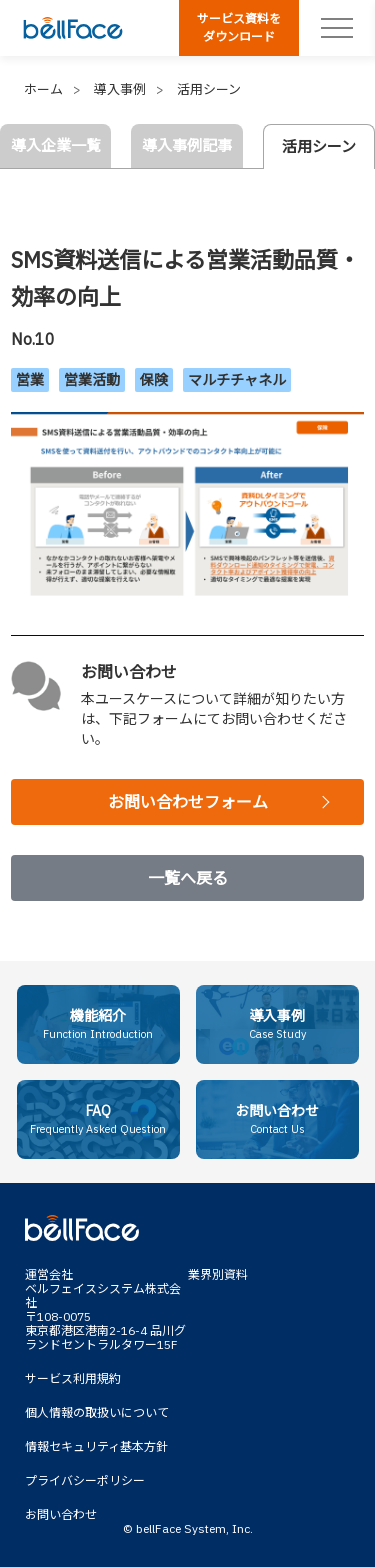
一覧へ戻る (188, 878)
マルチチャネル (237, 380)
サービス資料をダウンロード (239, 27)
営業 (30, 380)
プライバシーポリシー (85, 1480)
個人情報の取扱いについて (97, 1412)
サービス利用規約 (73, 1378)
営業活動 (92, 380)
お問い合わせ (61, 1514)
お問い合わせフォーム (188, 802)
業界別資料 (218, 1274)
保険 (154, 380)
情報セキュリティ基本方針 (96, 1446)
